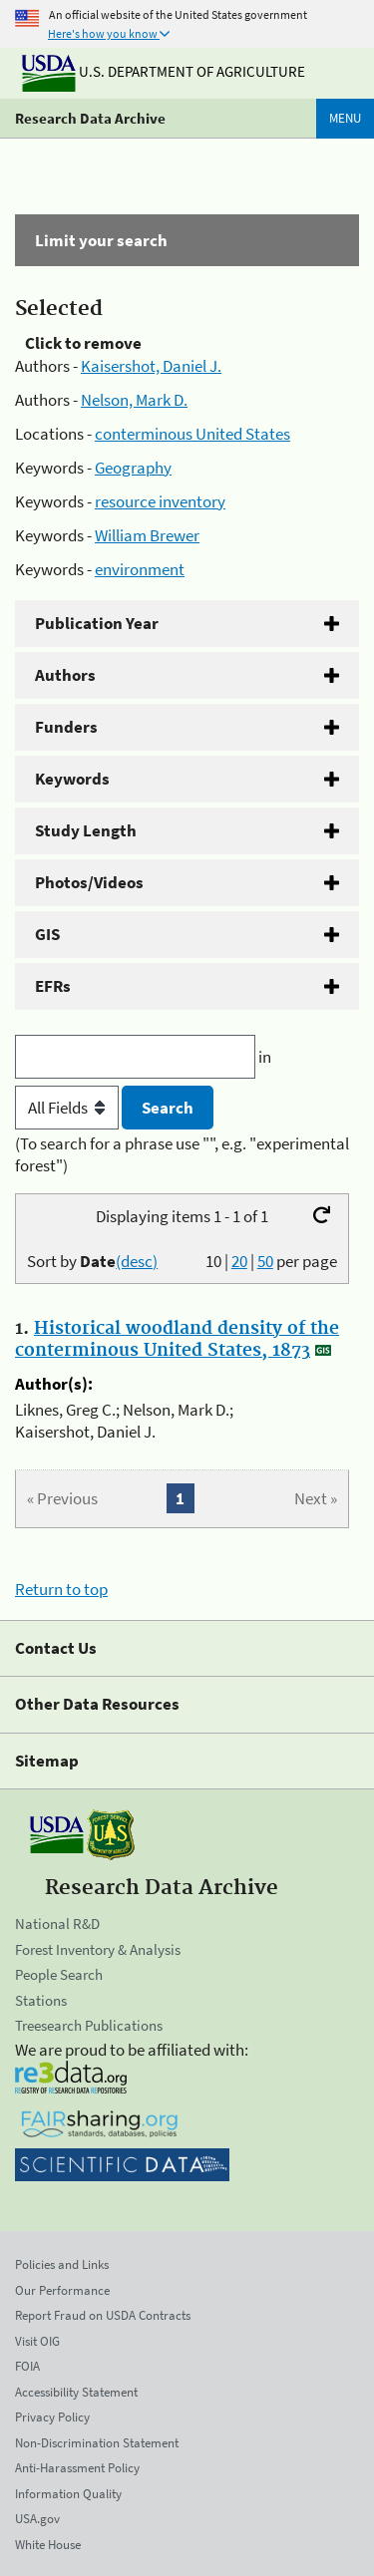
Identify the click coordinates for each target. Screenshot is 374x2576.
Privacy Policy (52, 2417)
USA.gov (37, 2518)
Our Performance (62, 2290)
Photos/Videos (89, 882)
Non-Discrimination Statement (97, 2442)
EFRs (53, 986)
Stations (41, 2000)
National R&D (57, 1923)
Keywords (72, 779)
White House (48, 2544)
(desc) (137, 1261)
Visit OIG (37, 2341)
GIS (47, 934)
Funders (66, 727)
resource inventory (160, 501)
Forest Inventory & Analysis (98, 1949)
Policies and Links (62, 2264)
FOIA (27, 2366)
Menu (345, 118)
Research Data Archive (90, 118)
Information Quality (68, 2493)
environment (140, 569)
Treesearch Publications (89, 2025)
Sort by (92, 1261)
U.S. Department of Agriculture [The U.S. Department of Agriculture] (163, 71)
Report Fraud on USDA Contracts (102, 2315)
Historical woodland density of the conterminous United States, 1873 (177, 1340)
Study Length (86, 830)
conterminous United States (192, 434)
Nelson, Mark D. (134, 400)
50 (265, 1261)
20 (239, 1261)
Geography (133, 468)
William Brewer (147, 535)
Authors (65, 675)
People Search (59, 1974)
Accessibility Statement (76, 2392)
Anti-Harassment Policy (77, 2467)
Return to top (61, 1589)
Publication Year (97, 623)
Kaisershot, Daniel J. (151, 366)
